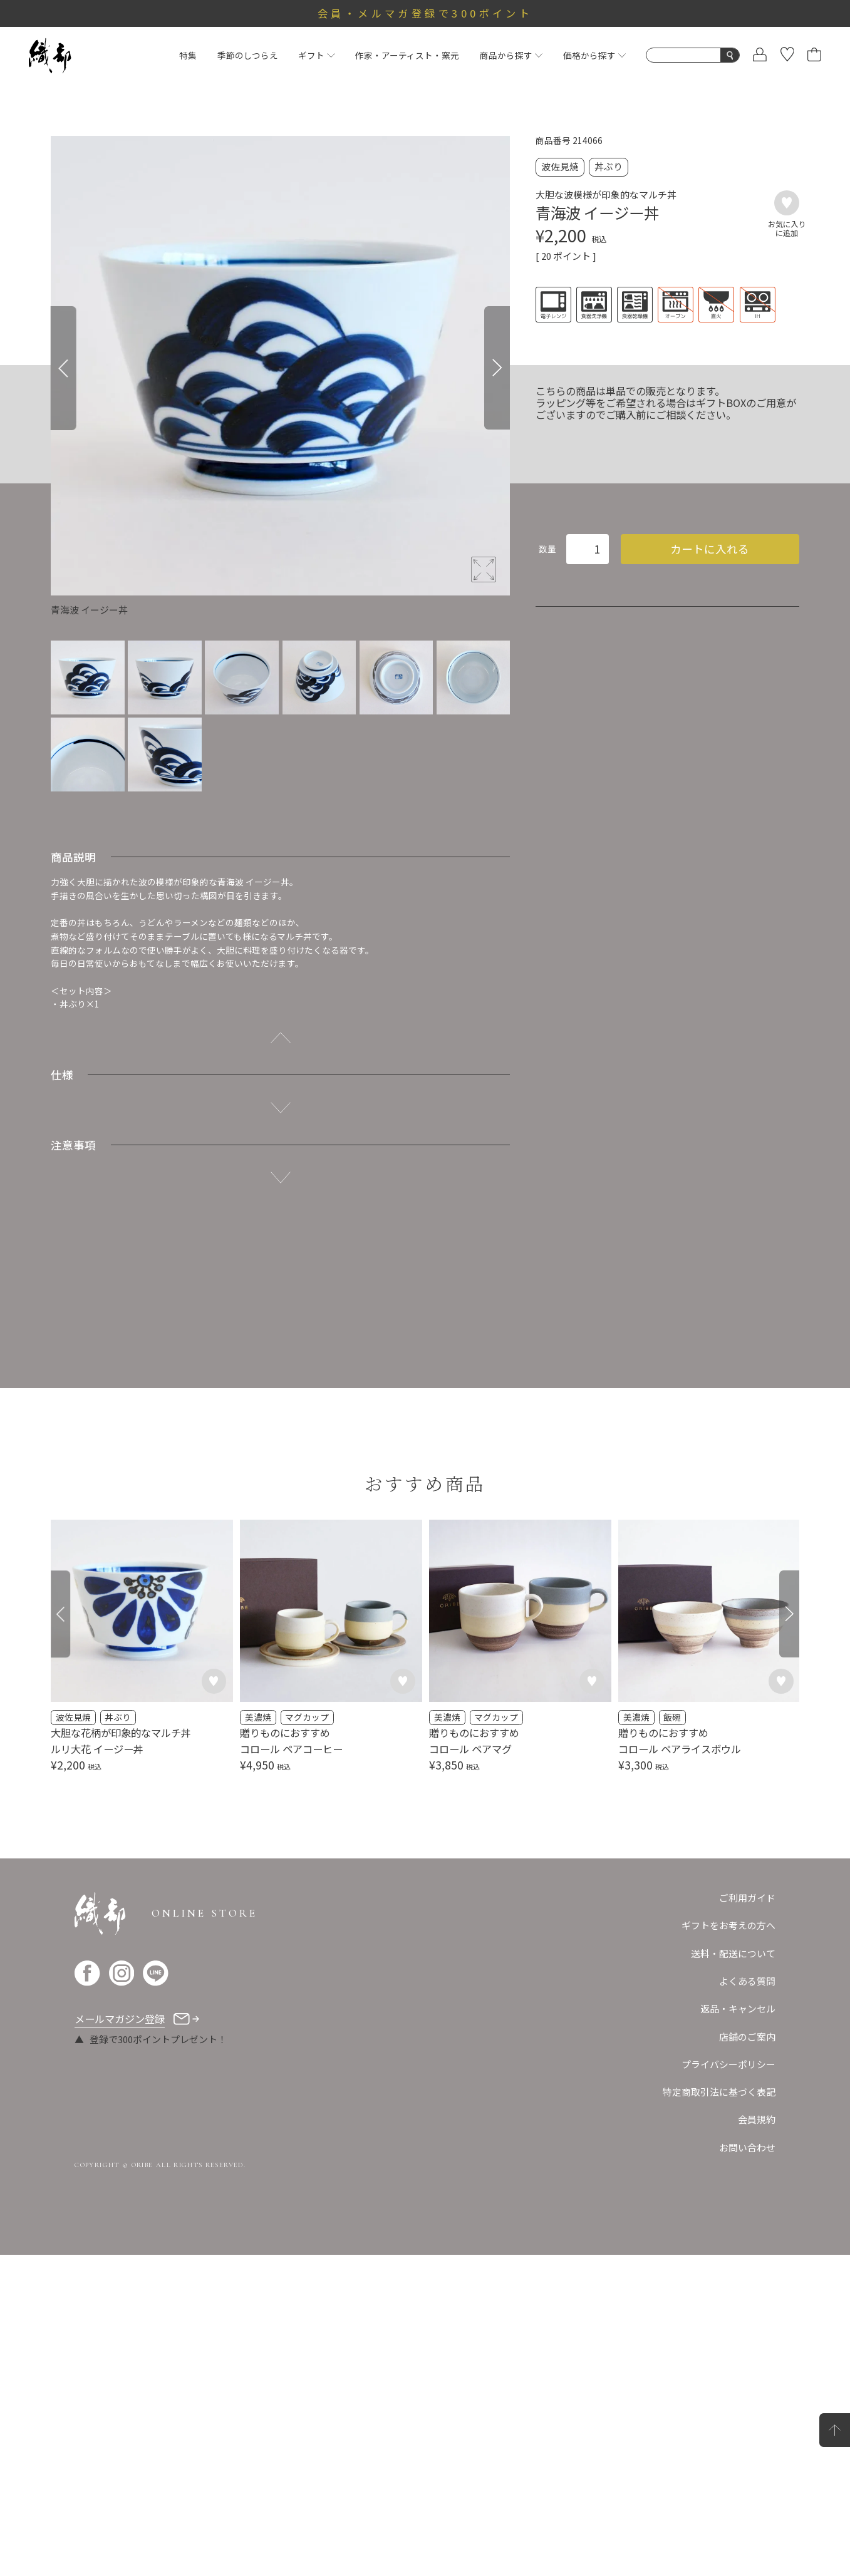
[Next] (497, 368)
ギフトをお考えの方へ (728, 2246)
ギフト (316, 55)
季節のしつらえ (247, 55)
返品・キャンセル (737, 2329)
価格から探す (594, 55)
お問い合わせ (747, 2468)
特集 (188, 55)
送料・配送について (733, 2274)
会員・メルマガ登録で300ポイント (425, 13)
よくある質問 (747, 2302)
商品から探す (511, 55)
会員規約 (756, 2440)
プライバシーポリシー (728, 2385)
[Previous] (63, 368)
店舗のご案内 (747, 2357)
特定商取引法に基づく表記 (719, 2412)
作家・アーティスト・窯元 (407, 55)
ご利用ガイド (747, 2218)
